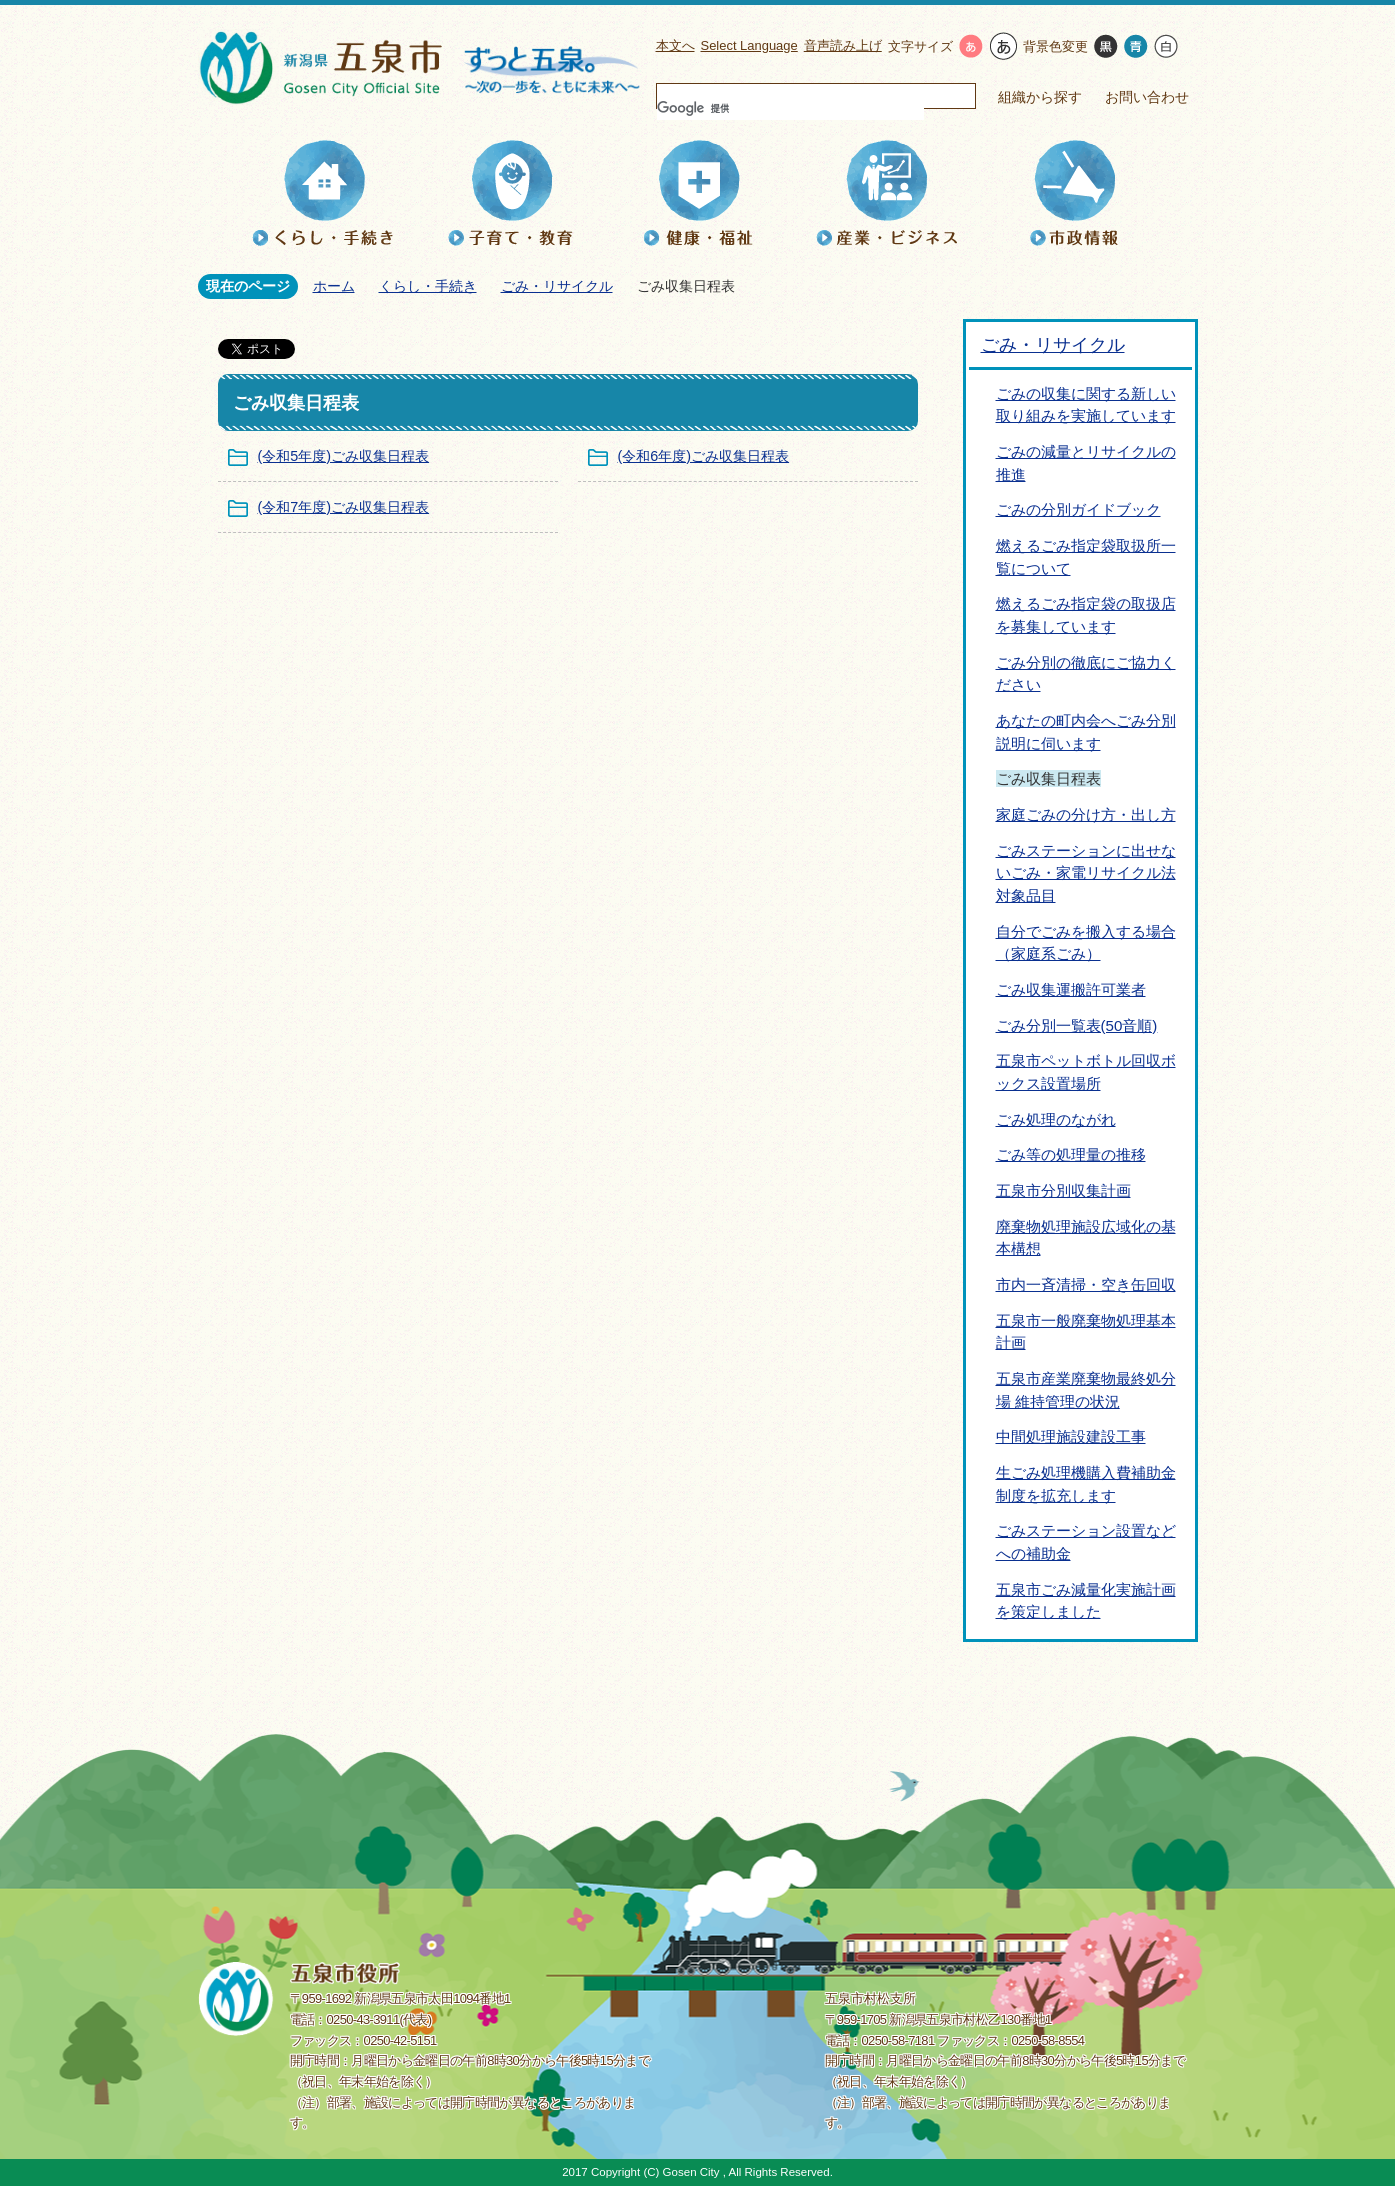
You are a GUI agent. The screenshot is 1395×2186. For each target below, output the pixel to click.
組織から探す (1040, 97)
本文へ (675, 45)
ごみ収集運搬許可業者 (1071, 989)
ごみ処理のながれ (1056, 1119)
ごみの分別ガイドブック (1078, 509)
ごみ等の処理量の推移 (1071, 1154)
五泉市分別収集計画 (1063, 1190)
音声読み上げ (843, 45)
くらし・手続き (428, 286)
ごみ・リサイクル (557, 286)
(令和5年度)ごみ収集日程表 (344, 456)
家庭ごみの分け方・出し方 (1086, 814)
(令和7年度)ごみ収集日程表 (344, 507)
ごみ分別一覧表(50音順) (1077, 1025)
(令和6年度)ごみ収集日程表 (704, 456)
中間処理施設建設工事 (1071, 1436)
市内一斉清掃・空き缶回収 (1086, 1284)
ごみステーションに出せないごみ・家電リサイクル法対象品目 (1086, 873)
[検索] (790, 108)
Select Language (749, 45)
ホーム (334, 286)
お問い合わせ (1147, 97)
